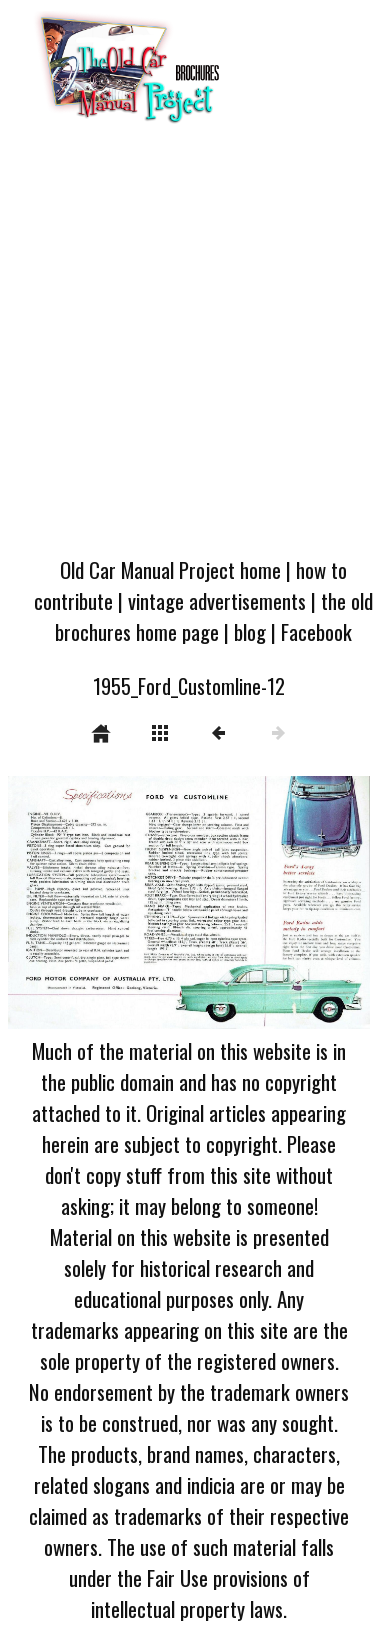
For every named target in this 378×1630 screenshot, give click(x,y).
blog (250, 631)
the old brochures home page (214, 616)
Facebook (316, 631)
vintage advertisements (217, 600)
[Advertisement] (187, 346)
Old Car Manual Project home (170, 569)
